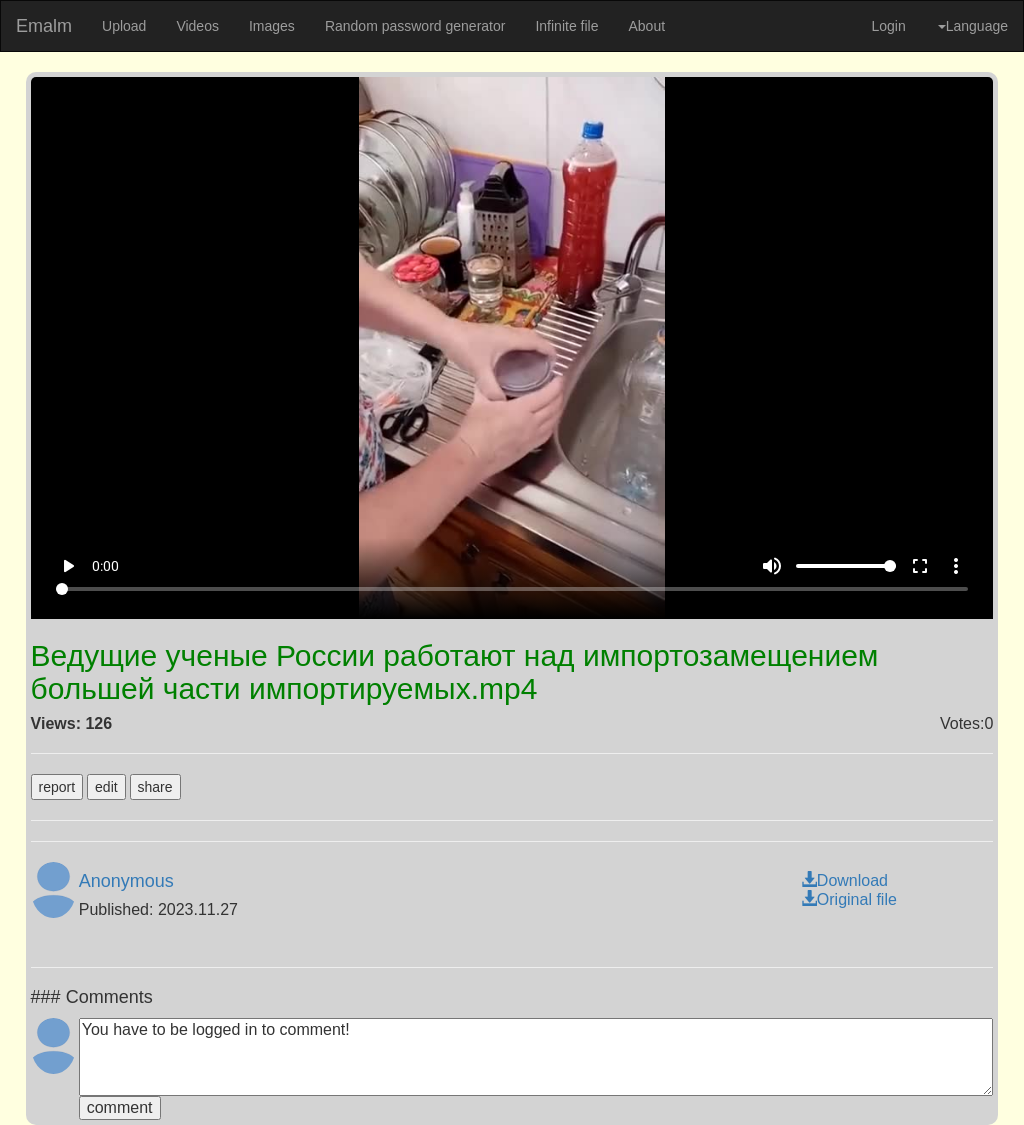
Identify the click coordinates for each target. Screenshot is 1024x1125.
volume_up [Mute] (772, 566)
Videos (197, 26)
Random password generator (415, 26)
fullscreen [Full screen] (920, 566)
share (155, 787)
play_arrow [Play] (68, 566)
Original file (849, 899)
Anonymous (126, 881)
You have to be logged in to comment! (536, 1057)
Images (272, 26)
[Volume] (846, 566)
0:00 (105, 566)
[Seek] (512, 589)
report (57, 787)
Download (844, 880)
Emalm (44, 26)
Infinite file (566, 26)
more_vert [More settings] (956, 566)
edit (106, 787)
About (646, 26)
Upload (124, 26)
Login (888, 26)
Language (973, 26)
